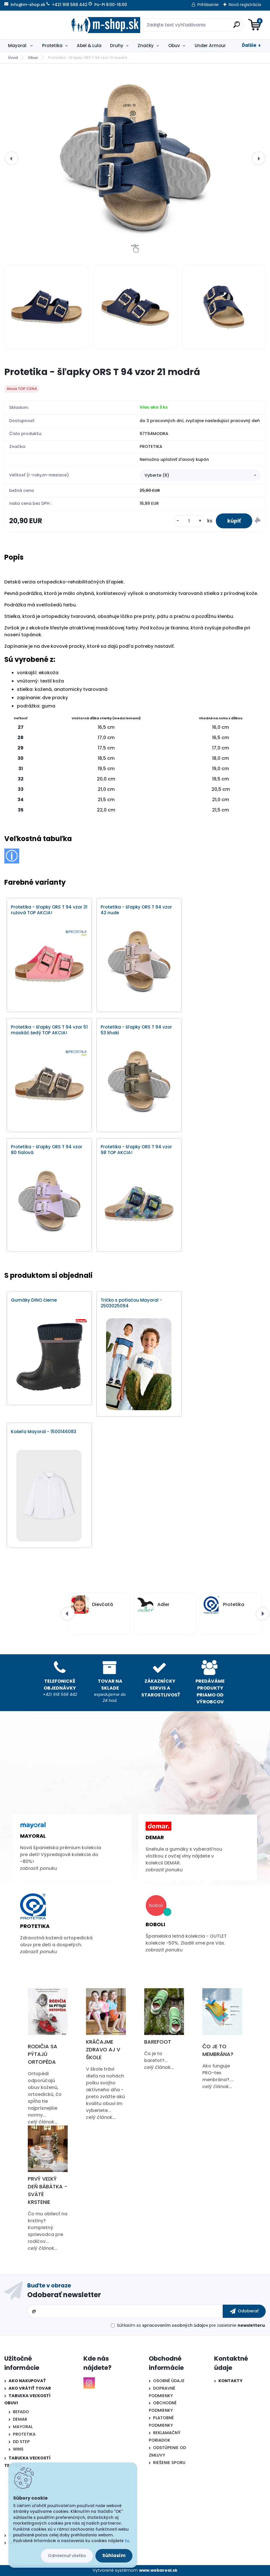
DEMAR (20, 2419)
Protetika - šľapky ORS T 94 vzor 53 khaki (136, 1030)
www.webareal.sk (158, 2570)
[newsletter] (244, 2311)
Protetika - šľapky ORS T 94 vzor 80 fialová (46, 1149)
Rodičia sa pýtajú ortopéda (42, 2054)
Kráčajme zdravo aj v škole (103, 2049)
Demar (155, 1837)
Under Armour (210, 45)
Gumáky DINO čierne (34, 1300)
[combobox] (200, 475)
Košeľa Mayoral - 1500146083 (43, 1432)
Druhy (116, 45)
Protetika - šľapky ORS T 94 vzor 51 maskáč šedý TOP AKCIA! (49, 1030)
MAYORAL (23, 2427)
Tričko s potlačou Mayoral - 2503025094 (131, 1303)
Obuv (174, 45)
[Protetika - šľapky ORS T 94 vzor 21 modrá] (135, 158)
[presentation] (11, 158)
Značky (146, 45)
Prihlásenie (208, 4)
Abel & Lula (89, 45)
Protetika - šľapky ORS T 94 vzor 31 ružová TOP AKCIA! (49, 910)
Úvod (13, 57)
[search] (204, 26)
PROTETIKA (24, 2434)
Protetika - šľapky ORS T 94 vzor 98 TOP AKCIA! (136, 1149)
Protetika (52, 45)
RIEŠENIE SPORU (169, 2462)
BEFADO (21, 2412)
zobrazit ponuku (38, 1868)
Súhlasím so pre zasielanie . (191, 2325)
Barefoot (157, 2041)
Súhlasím (114, 2555)
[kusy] (189, 521)
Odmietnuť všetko (67, 2555)
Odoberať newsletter (64, 2294)
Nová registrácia (245, 4)
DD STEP (21, 2441)
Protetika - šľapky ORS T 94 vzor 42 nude (136, 910)
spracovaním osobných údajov (175, 2325)
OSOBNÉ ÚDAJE (169, 2381)
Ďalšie (249, 45)
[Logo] (39, 25)
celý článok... (43, 2122)
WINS (18, 2449)
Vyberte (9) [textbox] (156, 475)
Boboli (155, 1924)
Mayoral (18, 45)
